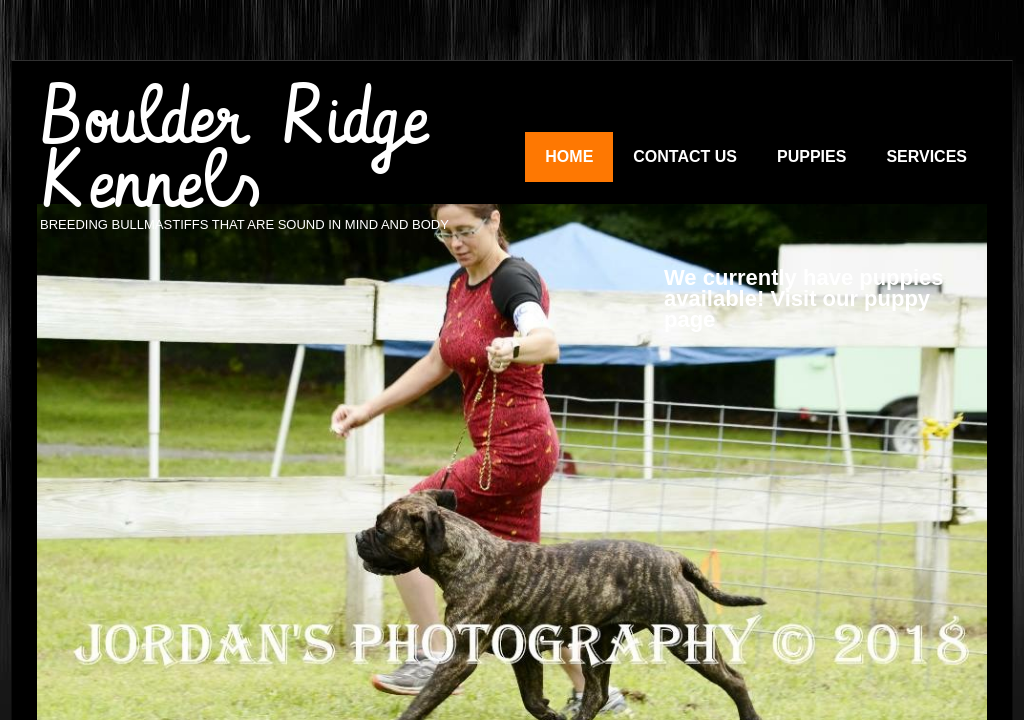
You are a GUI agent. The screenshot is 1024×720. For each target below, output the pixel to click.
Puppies (811, 156)
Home (569, 156)
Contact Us (685, 156)
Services (926, 156)
